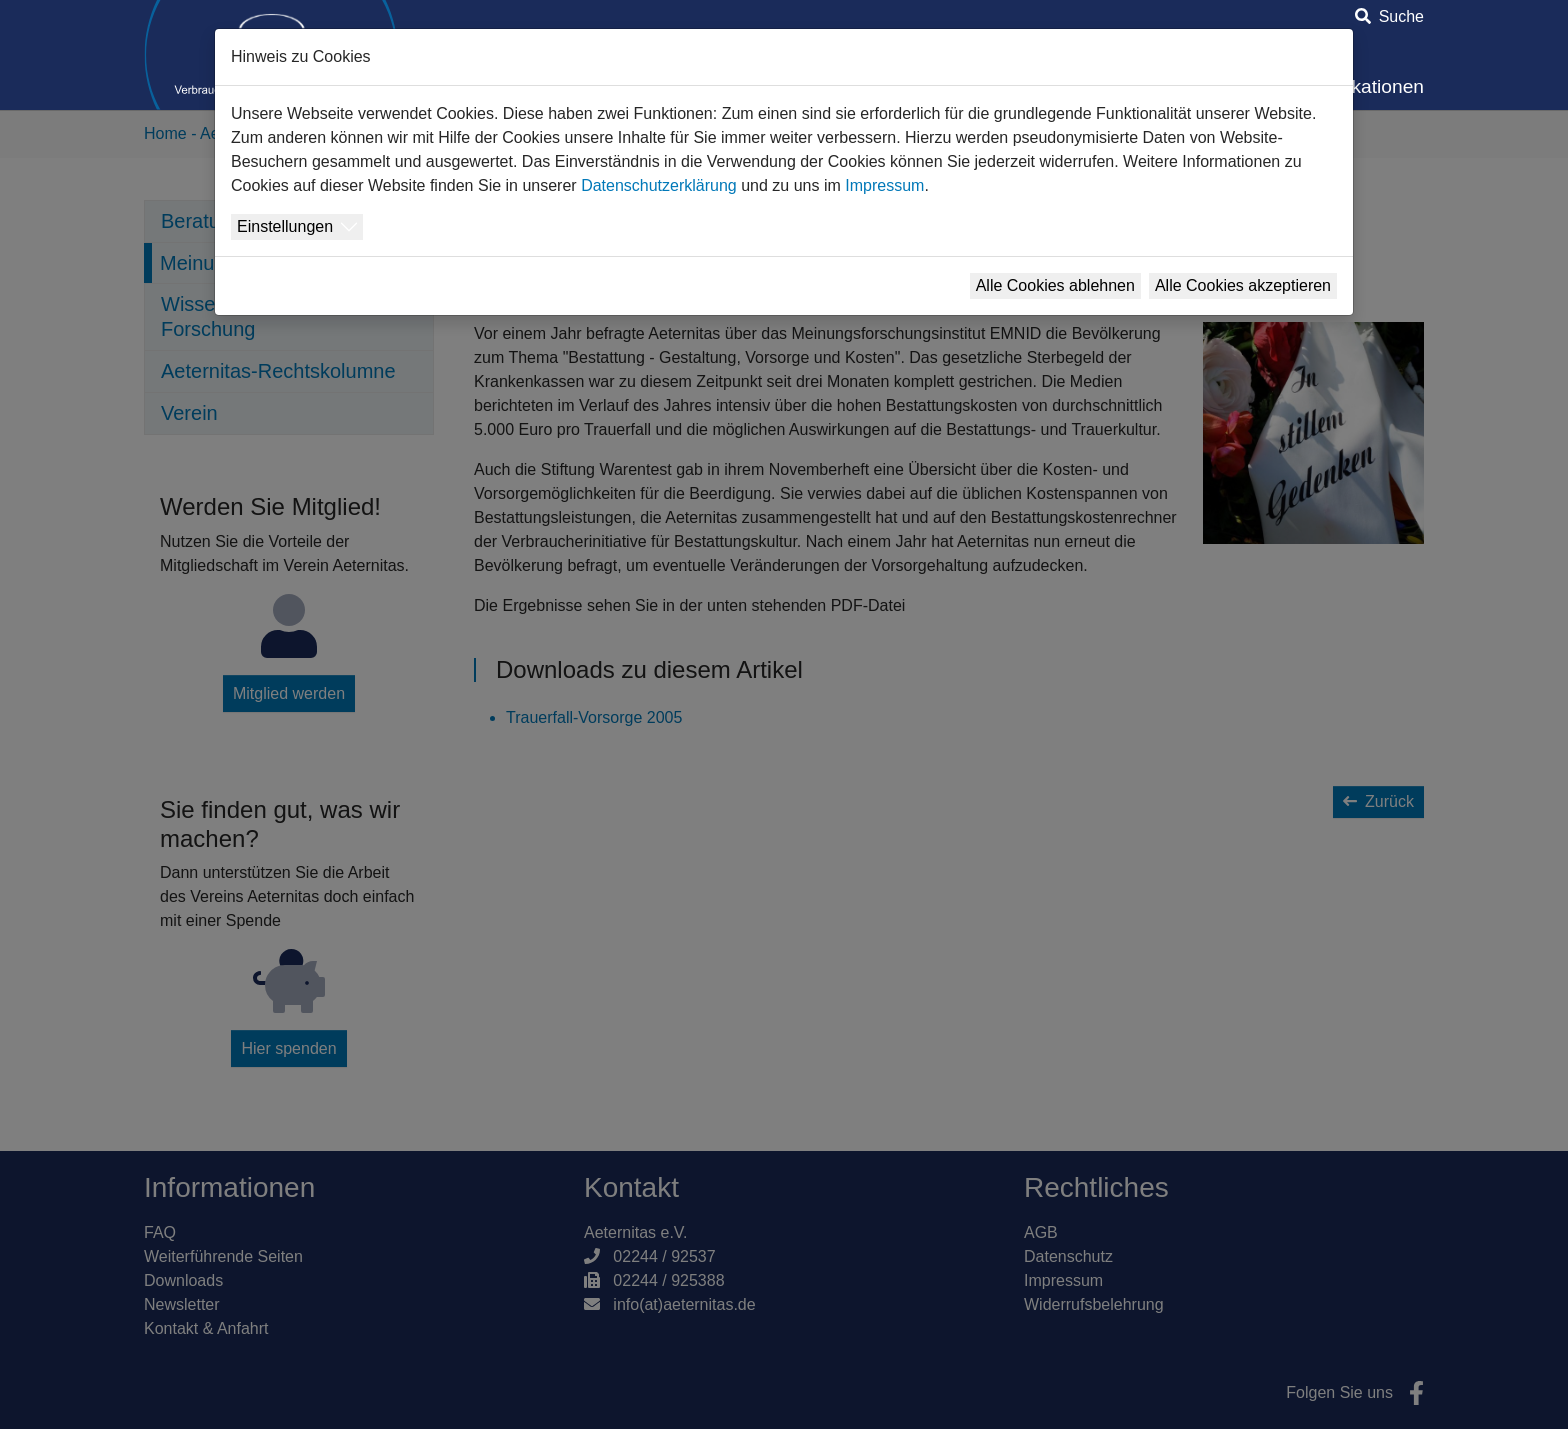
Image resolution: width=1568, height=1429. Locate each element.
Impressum (884, 185)
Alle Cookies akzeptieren (1243, 285)
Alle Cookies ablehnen (1055, 285)
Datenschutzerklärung (659, 185)
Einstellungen (285, 226)
